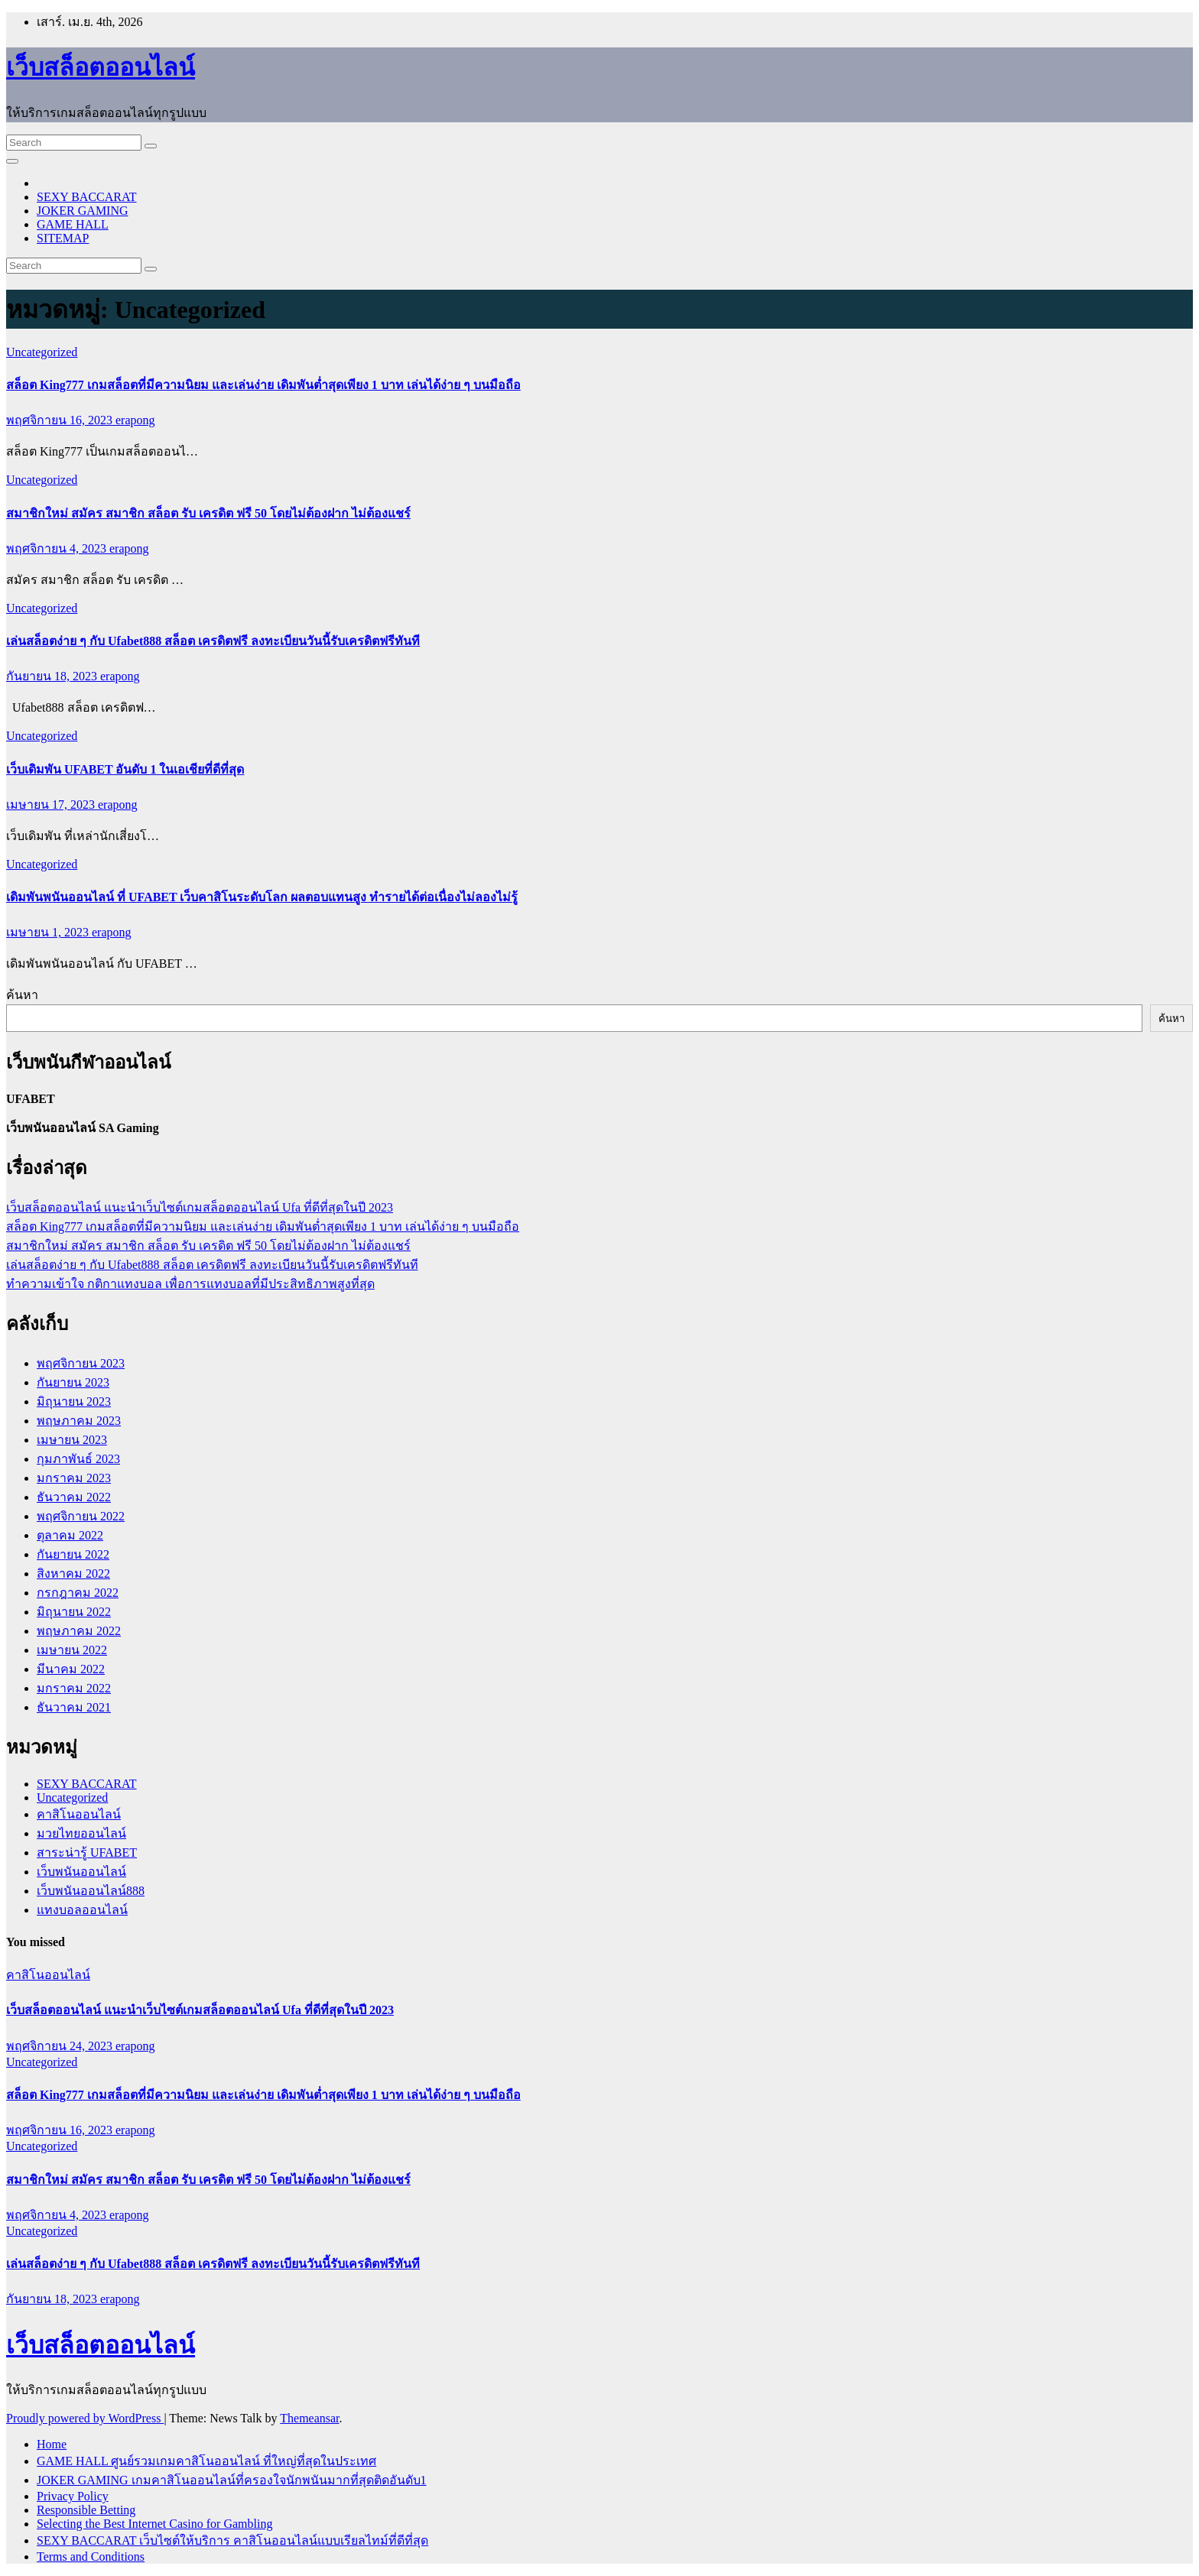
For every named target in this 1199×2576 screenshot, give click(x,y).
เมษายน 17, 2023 (52, 804)
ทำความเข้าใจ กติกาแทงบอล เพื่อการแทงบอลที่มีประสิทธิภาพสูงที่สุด (190, 1283)
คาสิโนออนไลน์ (79, 1814)
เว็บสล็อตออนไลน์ (100, 67)
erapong (135, 420)
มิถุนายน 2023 (74, 1401)
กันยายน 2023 (73, 1382)
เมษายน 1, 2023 (49, 932)
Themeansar (309, 2418)
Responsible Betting (86, 2509)
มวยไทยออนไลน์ (81, 1833)
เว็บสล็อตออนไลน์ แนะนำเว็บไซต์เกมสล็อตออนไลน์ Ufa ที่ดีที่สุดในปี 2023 (199, 1207)
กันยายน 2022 (73, 1554)
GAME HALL (73, 224)
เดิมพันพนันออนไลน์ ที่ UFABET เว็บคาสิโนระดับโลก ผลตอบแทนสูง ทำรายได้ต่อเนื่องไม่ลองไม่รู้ (262, 897)
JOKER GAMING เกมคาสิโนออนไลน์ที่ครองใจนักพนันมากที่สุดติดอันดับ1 (232, 2480)
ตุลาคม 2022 (70, 1535)
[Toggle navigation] (12, 161)
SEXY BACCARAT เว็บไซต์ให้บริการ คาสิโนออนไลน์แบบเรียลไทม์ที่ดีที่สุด (232, 2540)
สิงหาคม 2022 (73, 1573)
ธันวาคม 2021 (74, 1707)
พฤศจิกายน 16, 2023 (60, 420)
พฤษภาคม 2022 (79, 1630)
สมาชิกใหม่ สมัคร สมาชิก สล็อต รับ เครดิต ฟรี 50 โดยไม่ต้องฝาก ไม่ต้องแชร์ (208, 513)
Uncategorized (41, 352)
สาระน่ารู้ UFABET (87, 1852)
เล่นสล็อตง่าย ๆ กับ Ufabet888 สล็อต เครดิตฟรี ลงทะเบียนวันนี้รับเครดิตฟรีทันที (213, 640)
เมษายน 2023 (72, 1439)
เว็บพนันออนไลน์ (81, 1871)
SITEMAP (63, 238)
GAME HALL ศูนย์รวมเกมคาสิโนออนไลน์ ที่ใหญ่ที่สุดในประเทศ (206, 2460)
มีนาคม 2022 (71, 1669)
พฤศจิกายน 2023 (81, 1363)
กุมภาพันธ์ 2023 (78, 1458)
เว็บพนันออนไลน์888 (91, 1890)
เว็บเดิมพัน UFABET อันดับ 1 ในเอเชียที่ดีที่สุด (125, 769)
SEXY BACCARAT (87, 196)
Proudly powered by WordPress (85, 2418)
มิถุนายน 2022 (74, 1611)
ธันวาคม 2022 (74, 1497)
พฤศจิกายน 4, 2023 (57, 548)
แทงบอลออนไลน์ (82, 1909)
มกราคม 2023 (74, 1477)
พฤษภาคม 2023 (79, 1420)
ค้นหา (22, 994)
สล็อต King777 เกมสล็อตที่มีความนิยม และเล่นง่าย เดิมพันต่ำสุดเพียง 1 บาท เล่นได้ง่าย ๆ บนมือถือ (263, 384)
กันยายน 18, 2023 (53, 676)
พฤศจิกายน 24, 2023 (60, 2045)
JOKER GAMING (82, 210)
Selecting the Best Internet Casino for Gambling (154, 2523)
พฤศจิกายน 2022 (81, 1516)
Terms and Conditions (91, 2556)
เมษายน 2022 (72, 1649)
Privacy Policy (73, 2496)
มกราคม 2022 (74, 1688)
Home (52, 2444)
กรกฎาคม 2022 (78, 1592)
